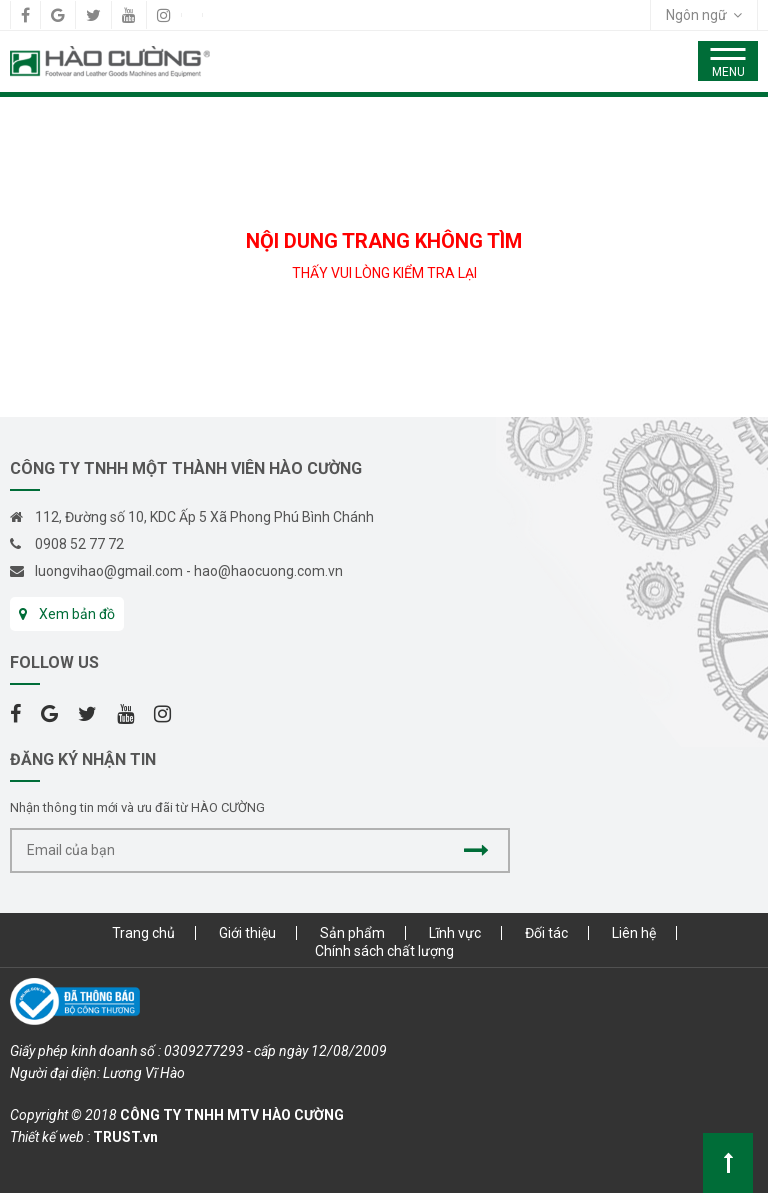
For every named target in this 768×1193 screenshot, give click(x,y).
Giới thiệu (247, 933)
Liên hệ (634, 933)
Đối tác (546, 933)
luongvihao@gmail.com (109, 571)
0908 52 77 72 (79, 544)
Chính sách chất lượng (384, 951)
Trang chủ (143, 933)
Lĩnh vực (455, 933)
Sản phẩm (352, 933)
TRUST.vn (125, 1137)
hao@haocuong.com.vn (268, 571)
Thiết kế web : (50, 1137)
